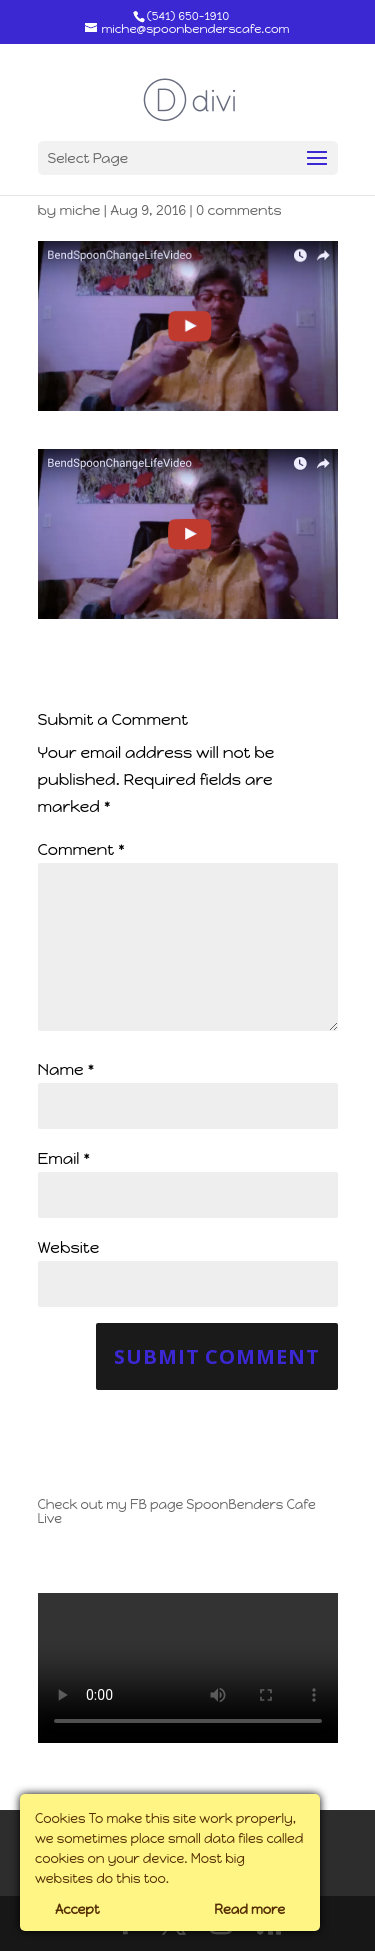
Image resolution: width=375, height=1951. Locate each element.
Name (66, 1069)
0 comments (238, 210)
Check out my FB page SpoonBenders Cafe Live (177, 1511)
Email (64, 1158)
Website (69, 1247)
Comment (81, 849)
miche (79, 210)
